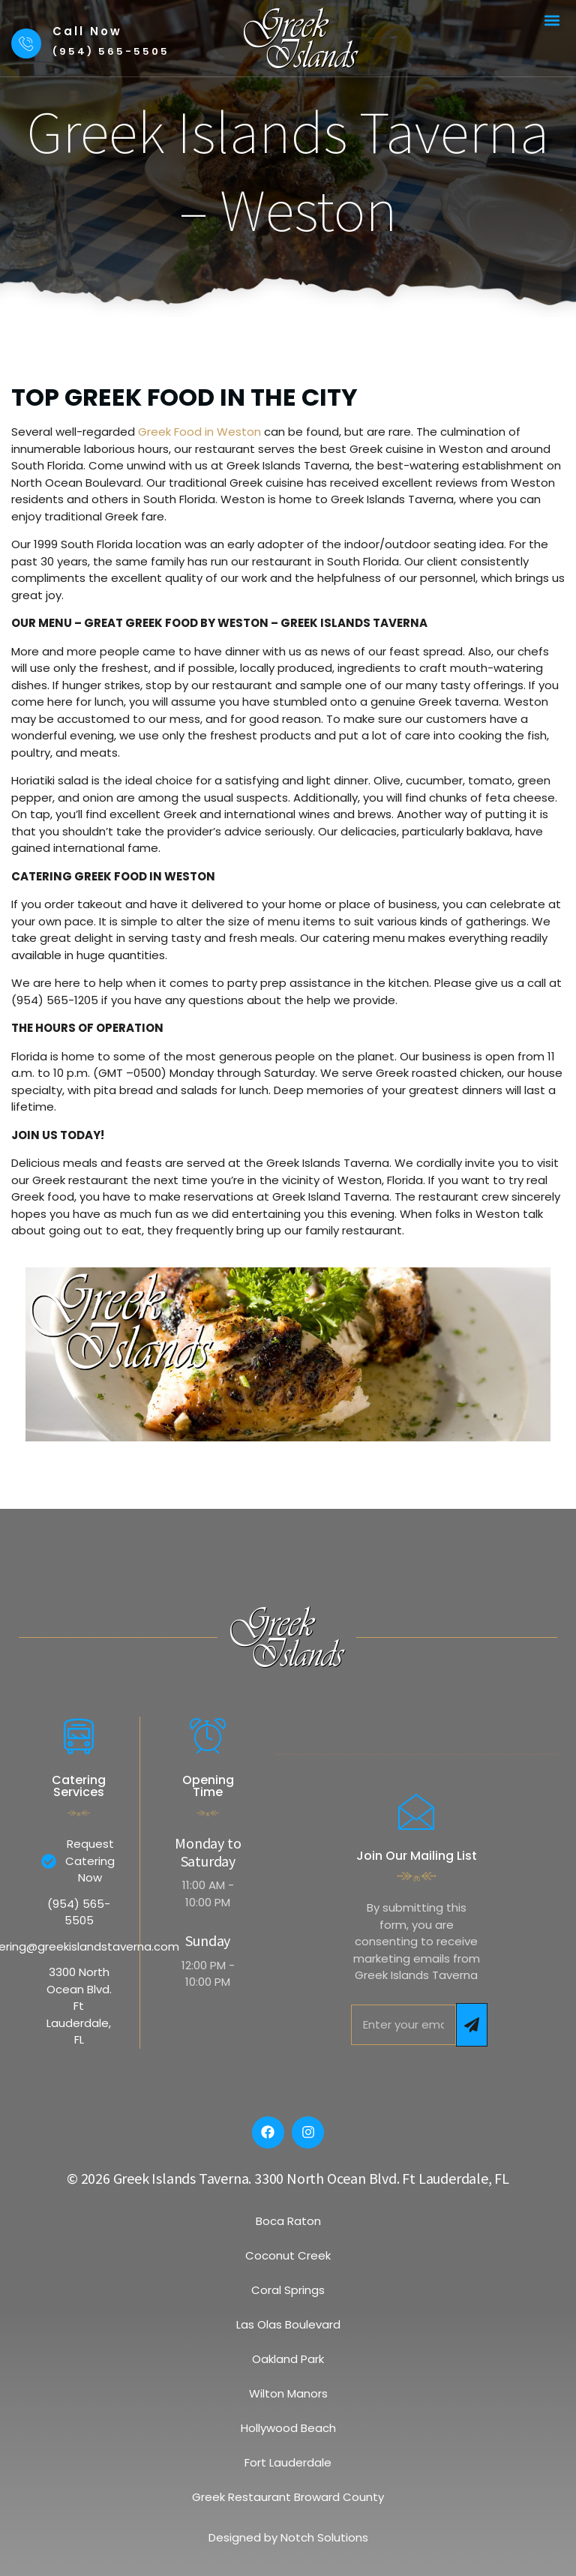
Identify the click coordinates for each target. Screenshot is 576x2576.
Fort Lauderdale (288, 2462)
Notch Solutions (324, 2537)
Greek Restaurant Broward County (288, 2497)
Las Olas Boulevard (288, 2324)
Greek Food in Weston (198, 431)
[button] (552, 19)
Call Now (87, 31)
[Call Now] (26, 43)
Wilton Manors (288, 2393)
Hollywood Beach (288, 2428)
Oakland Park (288, 2359)
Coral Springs (288, 2290)
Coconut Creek (288, 2255)
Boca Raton (288, 2221)
